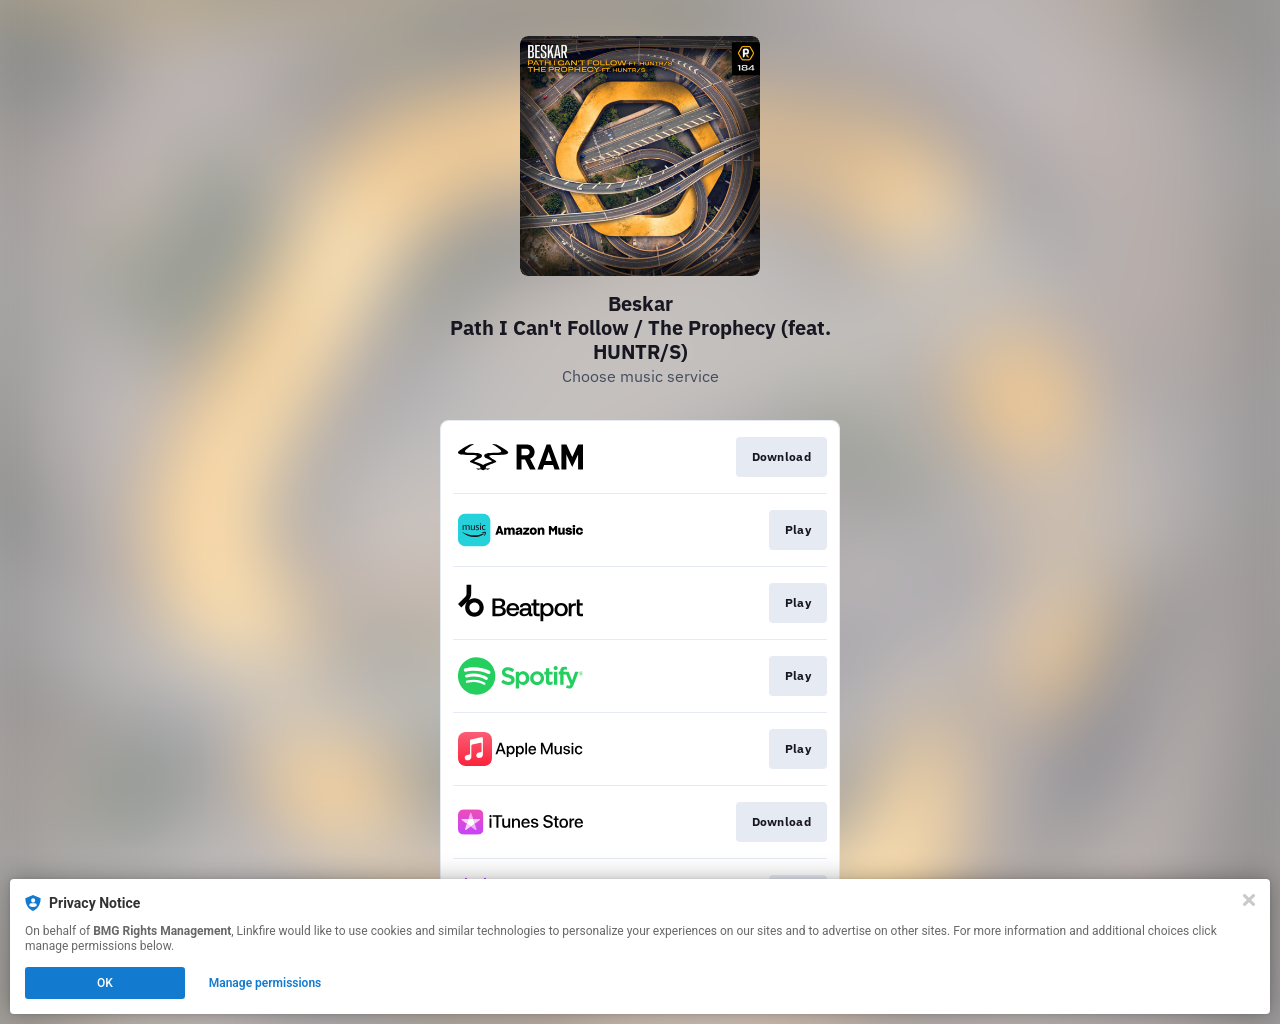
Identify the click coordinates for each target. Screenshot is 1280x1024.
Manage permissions (265, 983)
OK (105, 983)
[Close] (1249, 900)
